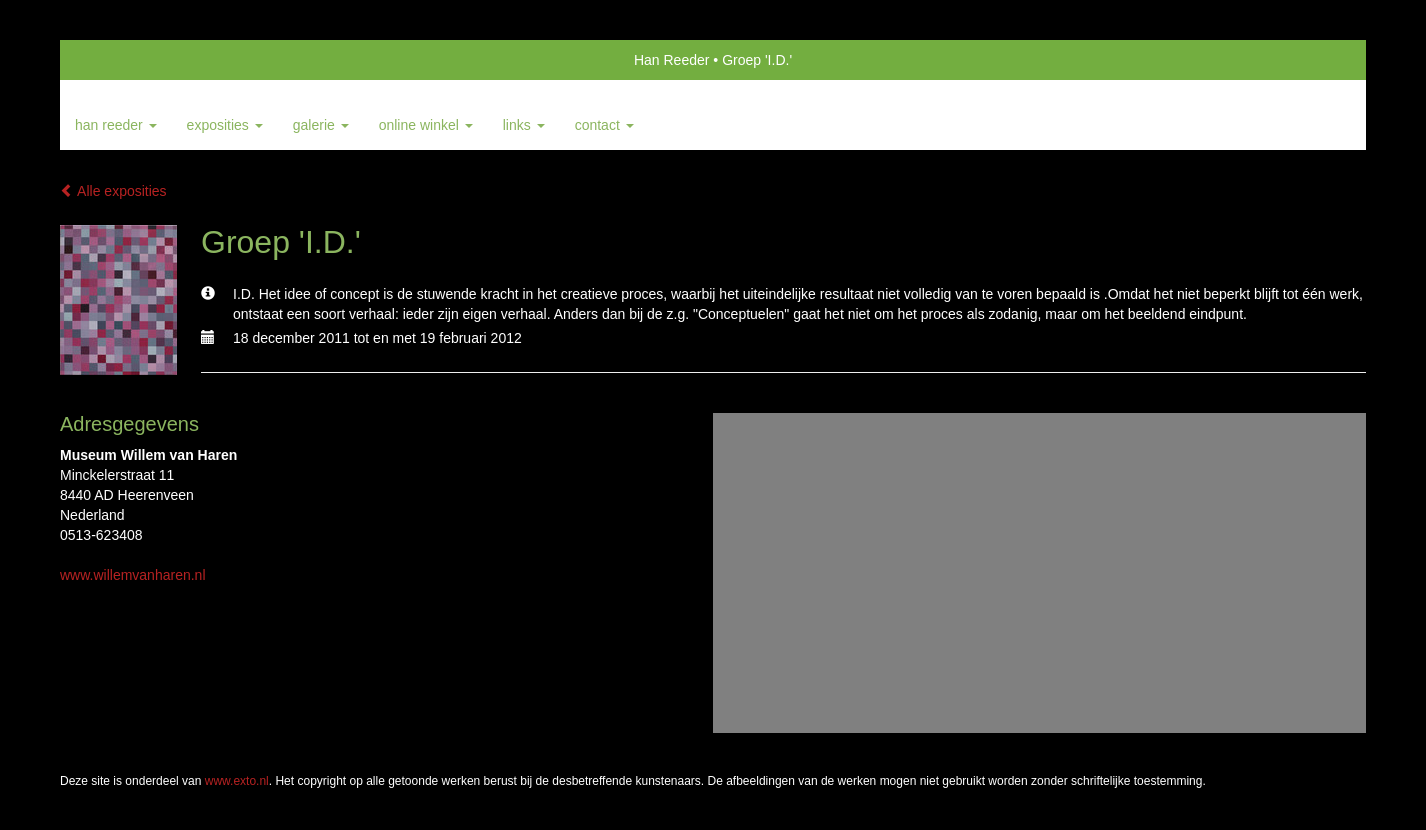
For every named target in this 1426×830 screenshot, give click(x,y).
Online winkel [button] (426, 125)
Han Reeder (672, 60)
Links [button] (524, 125)
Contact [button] (604, 125)
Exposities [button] (225, 125)
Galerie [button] (321, 125)
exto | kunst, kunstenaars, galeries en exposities (116, 60)
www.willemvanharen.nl (133, 575)
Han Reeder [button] (116, 125)
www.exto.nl (237, 781)
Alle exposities (113, 191)
